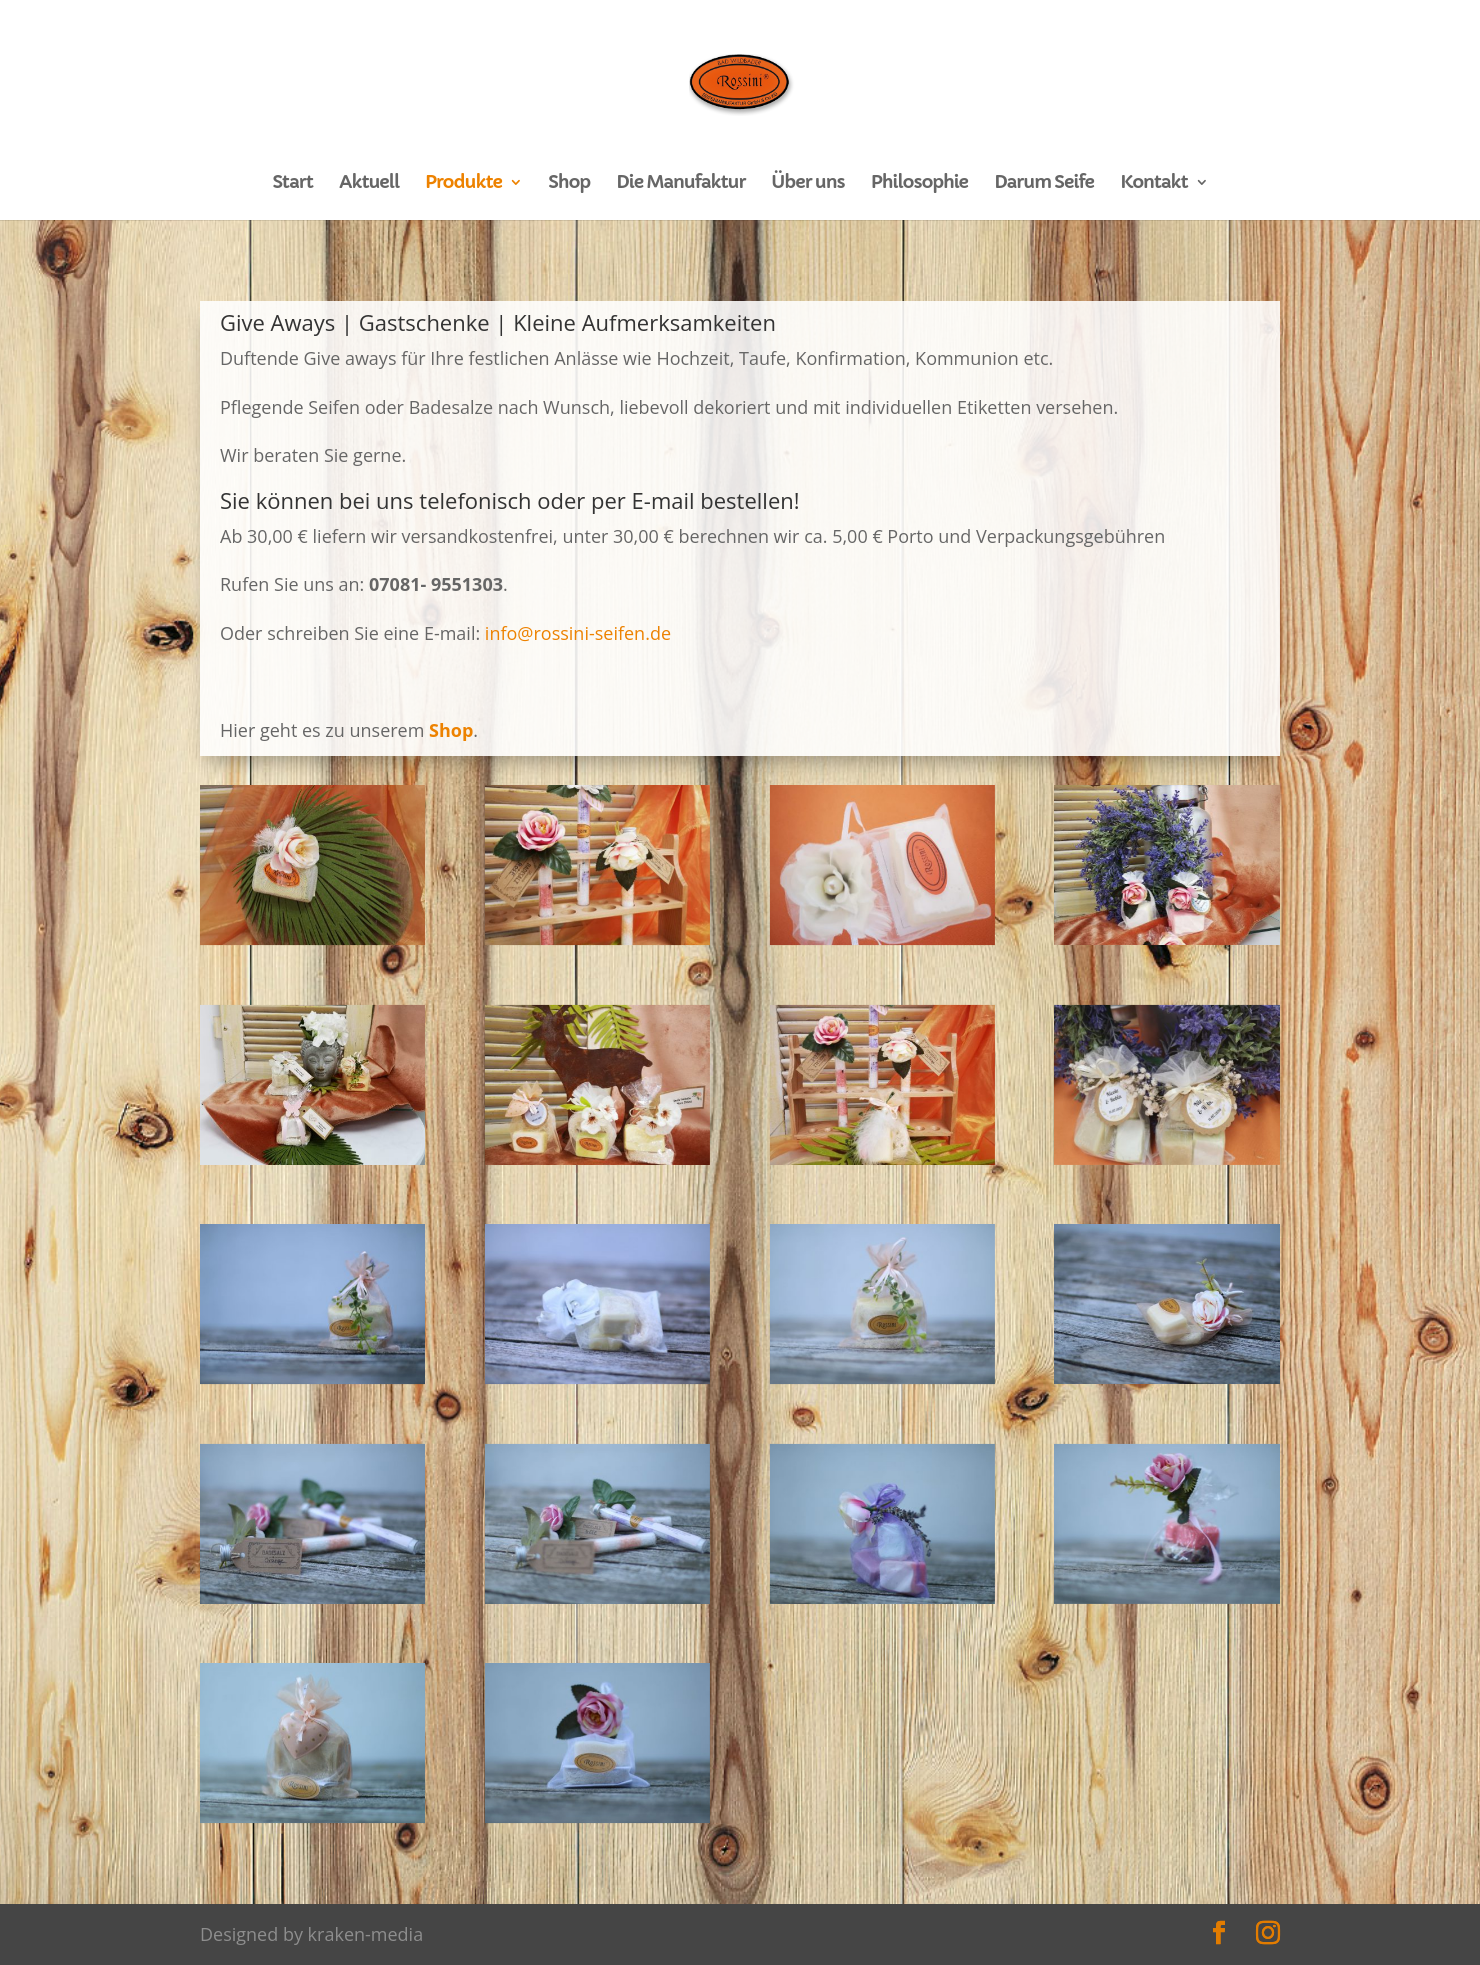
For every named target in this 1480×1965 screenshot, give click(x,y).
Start (292, 184)
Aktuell (369, 184)
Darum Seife (1044, 184)
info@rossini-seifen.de (578, 633)
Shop (569, 184)
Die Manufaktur (680, 184)
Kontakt (1153, 184)
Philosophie (919, 184)
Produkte (463, 184)
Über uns (808, 184)
